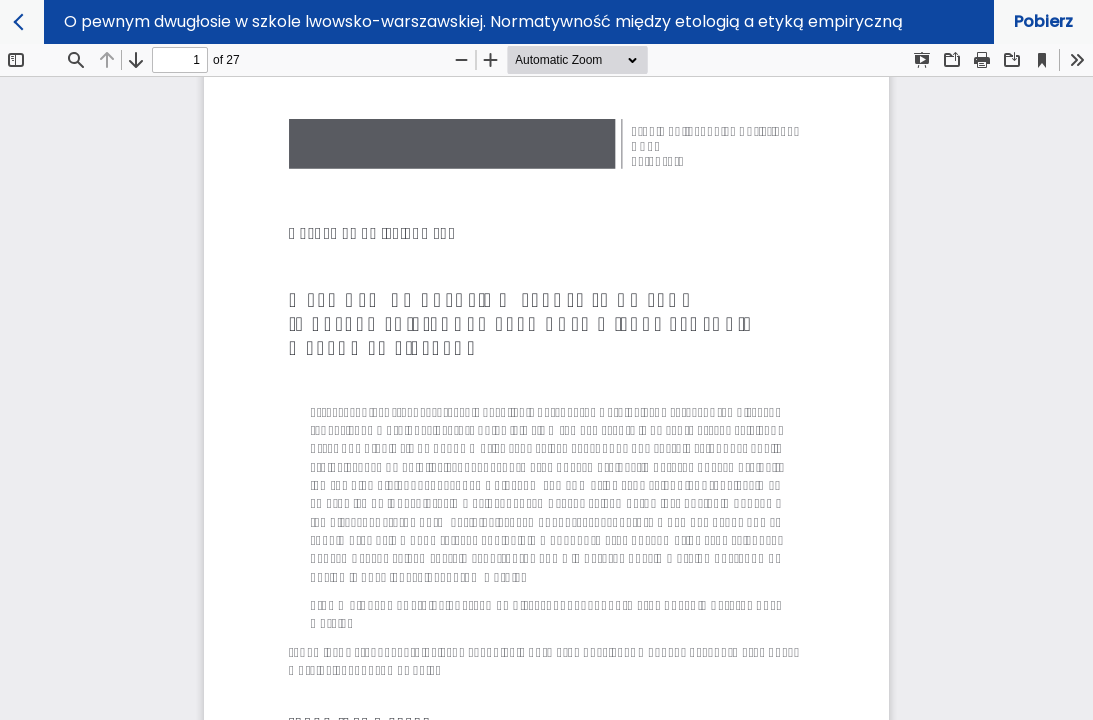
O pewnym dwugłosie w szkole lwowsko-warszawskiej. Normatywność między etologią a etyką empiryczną (483, 21)
